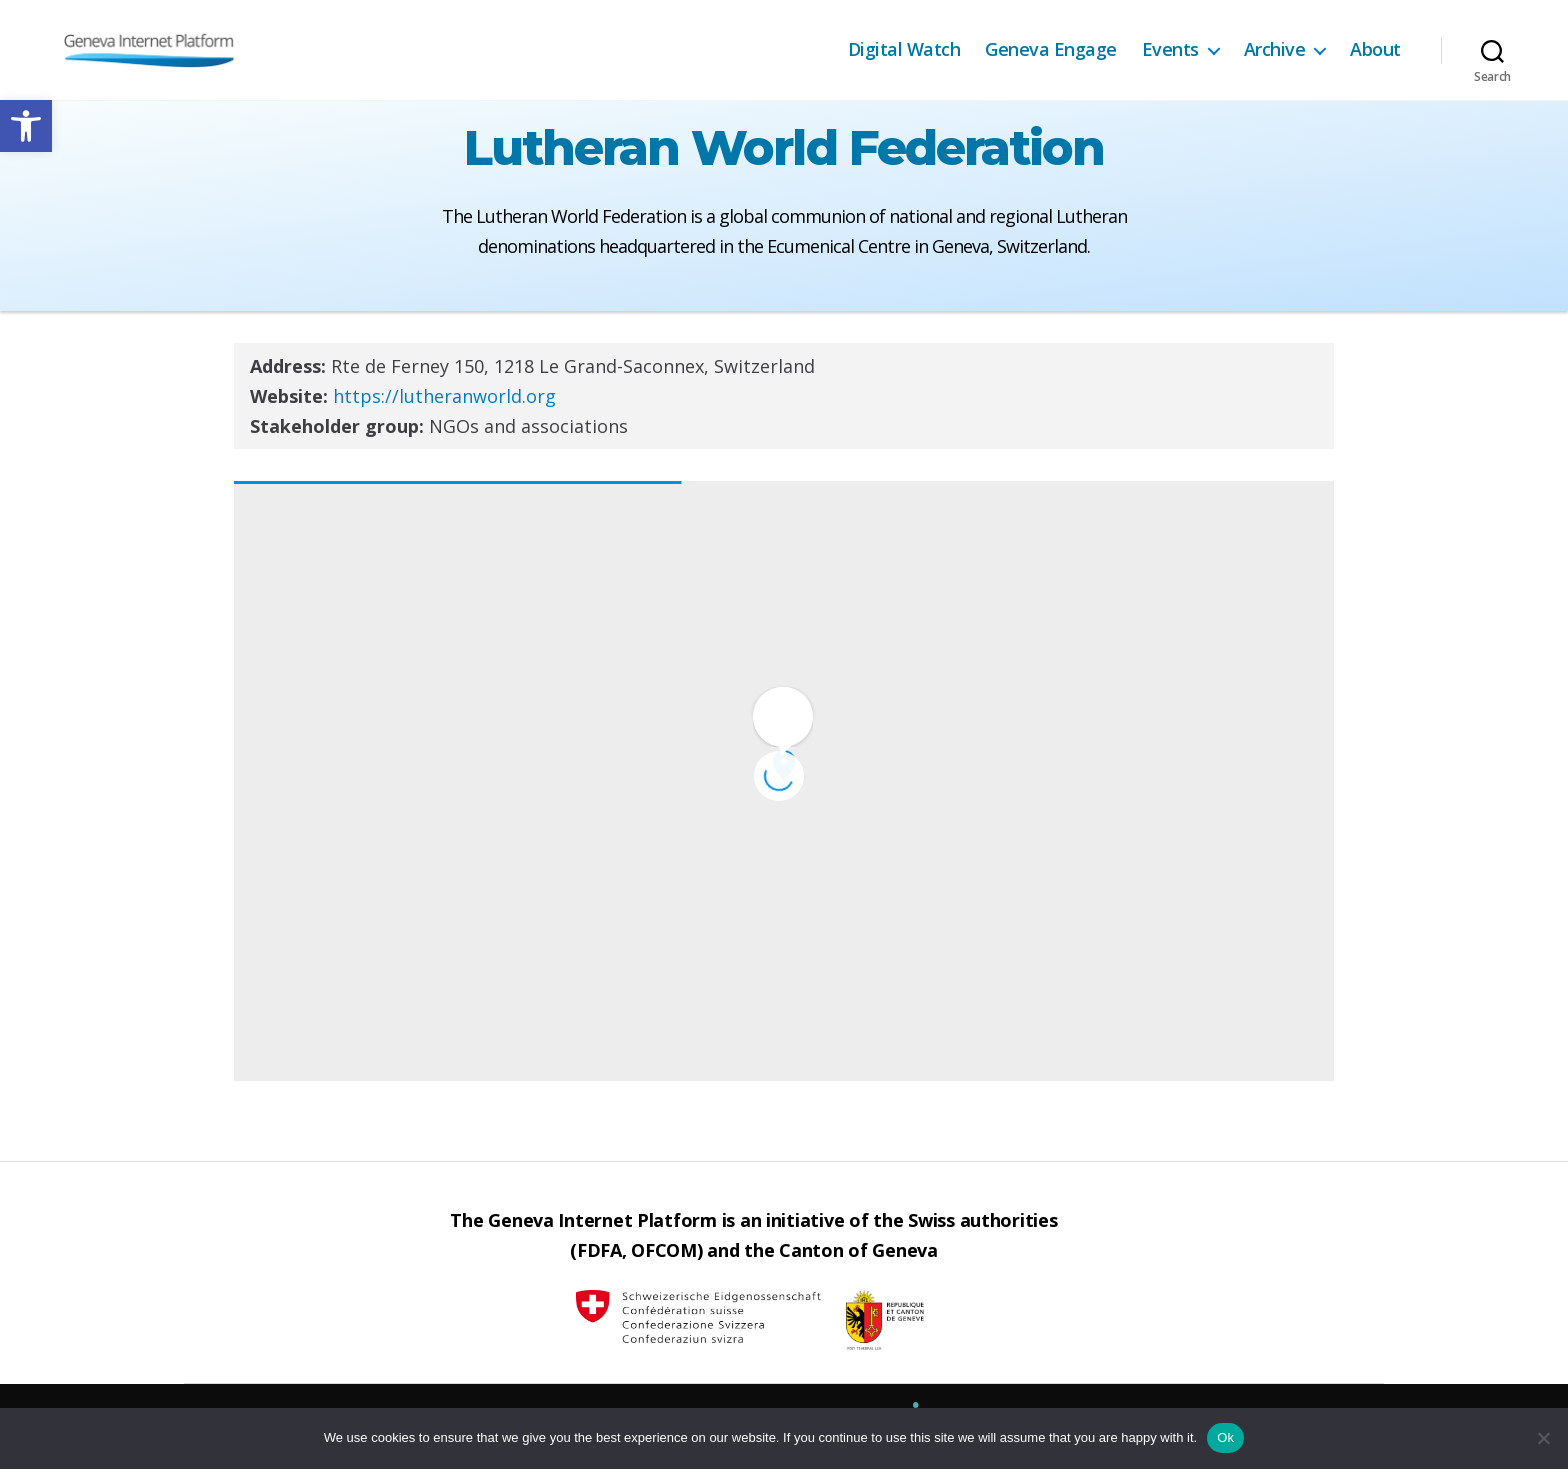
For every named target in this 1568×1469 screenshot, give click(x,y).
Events (1170, 50)
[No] (1543, 1438)
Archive (1275, 50)
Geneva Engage (1051, 50)
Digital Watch (904, 50)
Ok (1225, 1437)
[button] (26, 126)
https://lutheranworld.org (444, 396)
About (1375, 50)
